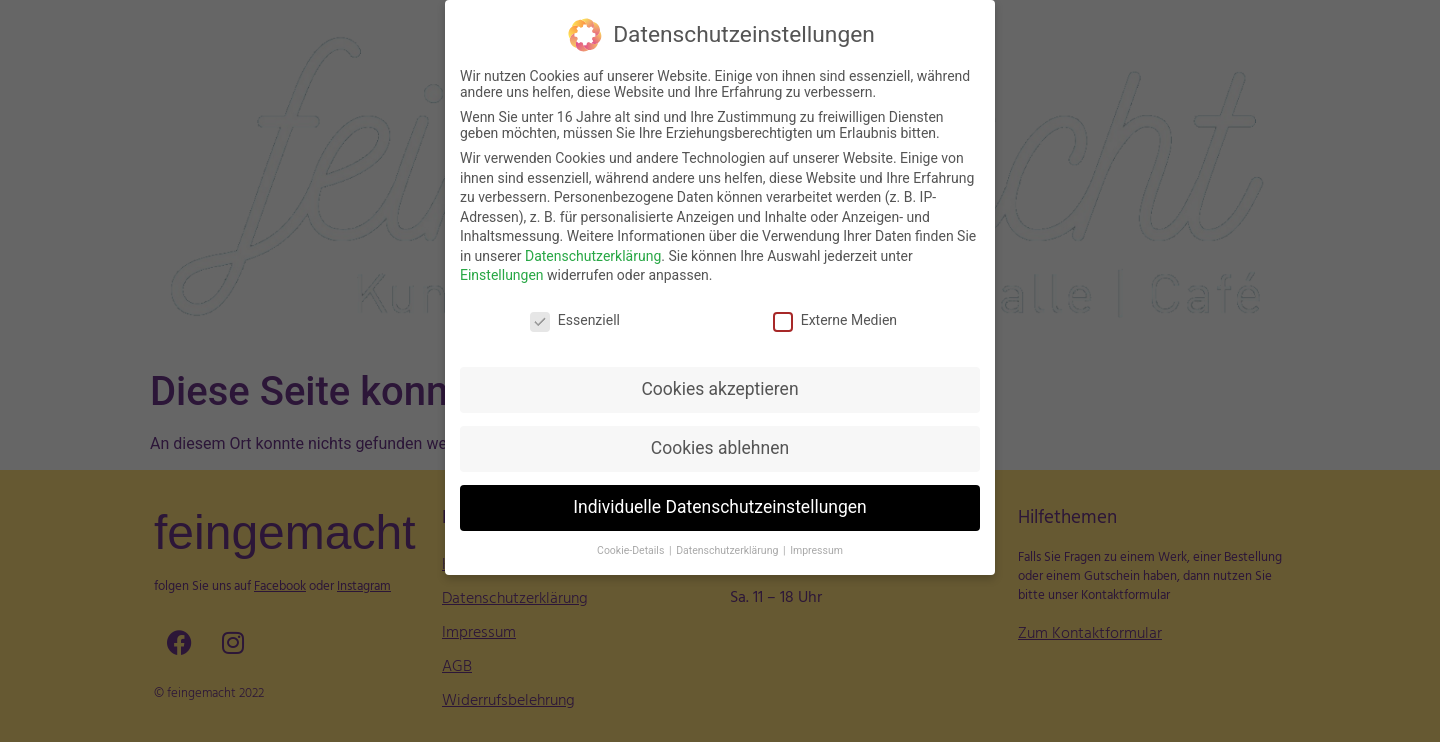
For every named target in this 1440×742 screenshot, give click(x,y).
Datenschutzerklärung (593, 254)
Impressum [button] (816, 547)
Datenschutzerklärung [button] (728, 547)
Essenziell (575, 318)
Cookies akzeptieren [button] (719, 387)
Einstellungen (502, 273)
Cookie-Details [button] (632, 547)
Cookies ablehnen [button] (720, 446)
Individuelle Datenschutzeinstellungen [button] (719, 505)
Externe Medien (835, 318)
